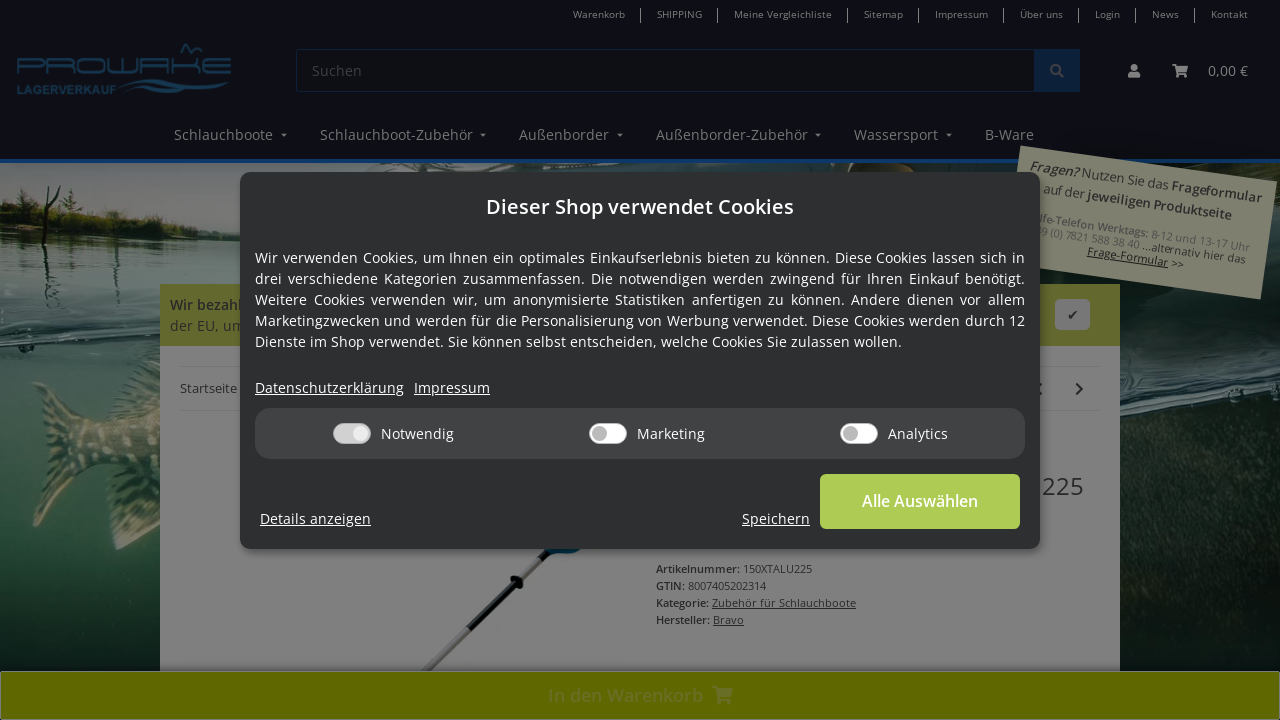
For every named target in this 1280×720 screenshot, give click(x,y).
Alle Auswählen (920, 501)
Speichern (776, 518)
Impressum (452, 387)
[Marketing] (608, 433)
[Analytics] (859, 433)
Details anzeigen (315, 518)
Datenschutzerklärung (329, 387)
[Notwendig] (352, 433)
